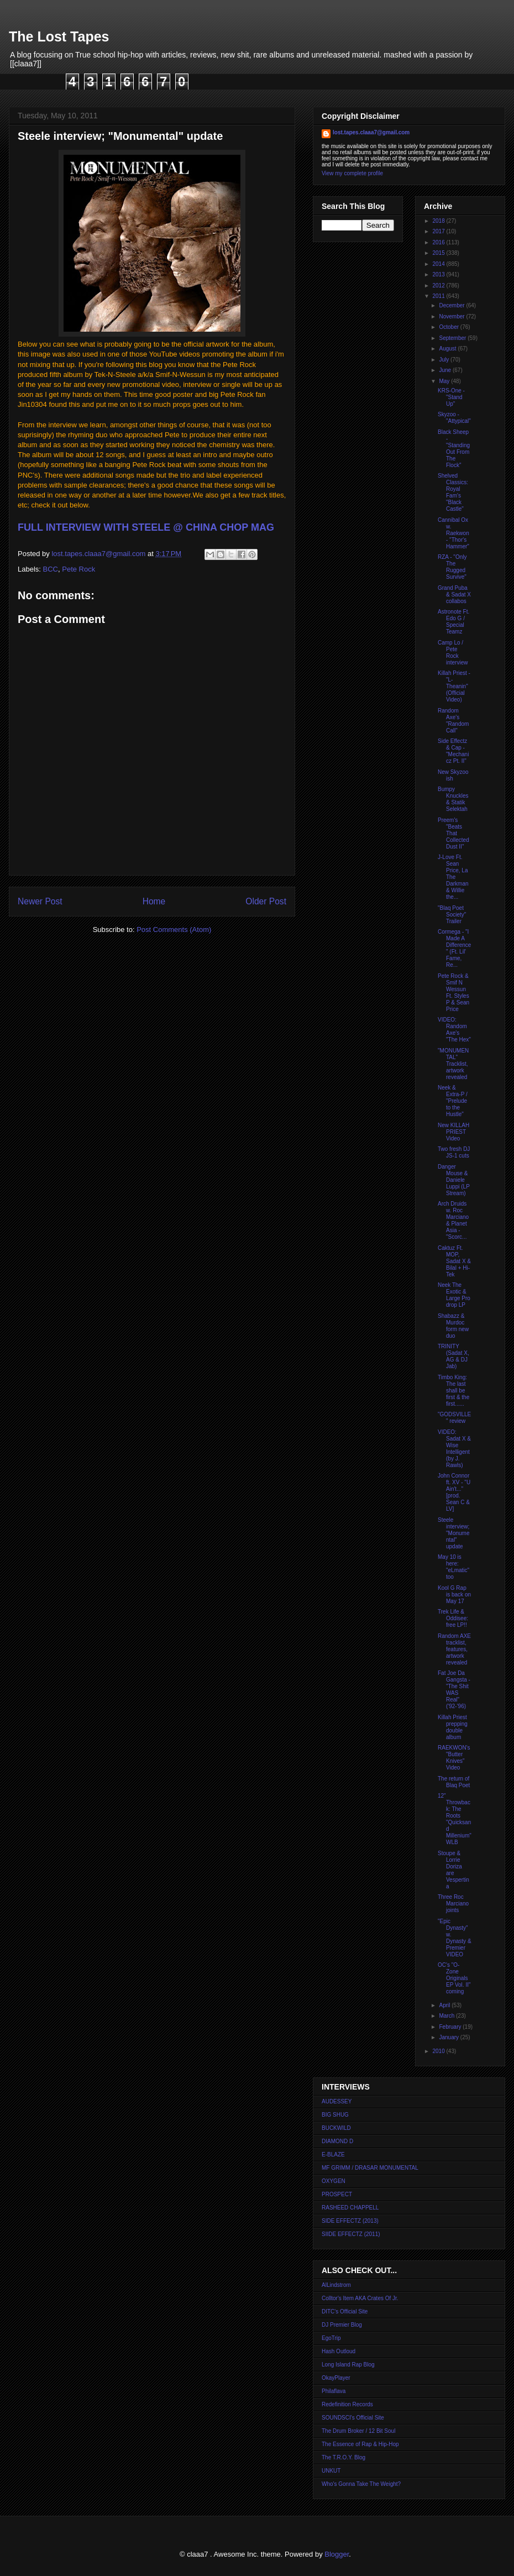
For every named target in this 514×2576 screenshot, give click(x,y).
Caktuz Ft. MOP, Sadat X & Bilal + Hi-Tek (454, 1261)
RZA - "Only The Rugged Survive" (452, 567)
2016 (439, 242)
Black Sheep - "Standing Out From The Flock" (454, 448)
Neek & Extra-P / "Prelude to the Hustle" (453, 1101)
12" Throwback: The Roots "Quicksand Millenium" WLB (454, 1819)
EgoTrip (331, 2338)
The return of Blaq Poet (454, 1782)
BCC (50, 569)
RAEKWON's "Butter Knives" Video (454, 1758)
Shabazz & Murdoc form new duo (453, 1326)
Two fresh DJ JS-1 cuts (454, 1152)
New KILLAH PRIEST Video (453, 1132)
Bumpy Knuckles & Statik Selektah (453, 799)
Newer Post (40, 901)
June (445, 370)
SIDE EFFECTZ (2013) (350, 2221)
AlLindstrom (336, 2285)
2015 (439, 253)
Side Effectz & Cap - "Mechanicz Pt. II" (453, 751)
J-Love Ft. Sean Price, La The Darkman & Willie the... (453, 877)
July (444, 360)
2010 (439, 2051)
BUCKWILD (336, 2128)
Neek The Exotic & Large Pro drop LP (454, 1295)
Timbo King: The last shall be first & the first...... (453, 1390)
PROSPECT (337, 2194)
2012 (439, 285)
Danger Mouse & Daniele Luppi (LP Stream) (454, 1180)
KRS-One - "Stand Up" (451, 397)
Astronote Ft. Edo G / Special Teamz (453, 622)
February (451, 2027)
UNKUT (331, 2471)
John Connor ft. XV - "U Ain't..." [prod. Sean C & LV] (454, 1492)
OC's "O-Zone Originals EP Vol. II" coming (454, 1978)
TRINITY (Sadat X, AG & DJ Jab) (453, 1356)
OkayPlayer (336, 2378)
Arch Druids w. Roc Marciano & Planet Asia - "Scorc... (453, 1220)
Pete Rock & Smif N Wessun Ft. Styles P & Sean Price (453, 992)
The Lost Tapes (59, 36)
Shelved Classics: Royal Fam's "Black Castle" (453, 492)
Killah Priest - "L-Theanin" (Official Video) (454, 686)
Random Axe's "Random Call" (453, 721)
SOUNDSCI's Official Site (353, 2418)
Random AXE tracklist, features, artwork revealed (454, 1649)
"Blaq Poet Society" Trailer (452, 914)
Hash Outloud (338, 2351)
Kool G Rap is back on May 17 (454, 1594)
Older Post (265, 901)
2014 (439, 264)
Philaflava (333, 2391)
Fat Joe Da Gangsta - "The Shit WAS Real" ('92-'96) (454, 1689)
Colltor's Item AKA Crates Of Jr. (360, 2298)
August (448, 348)
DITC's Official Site (345, 2311)
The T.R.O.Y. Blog (343, 2457)
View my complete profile (352, 173)
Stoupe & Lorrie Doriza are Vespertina (453, 1869)
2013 (439, 274)
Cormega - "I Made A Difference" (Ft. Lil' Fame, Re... (454, 948)
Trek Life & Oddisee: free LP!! (453, 1618)
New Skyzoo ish (453, 775)
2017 (439, 231)
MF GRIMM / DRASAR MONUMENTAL (370, 2168)
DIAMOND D (337, 2141)
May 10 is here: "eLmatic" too (453, 1567)
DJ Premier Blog (342, 2325)
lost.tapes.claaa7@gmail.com (371, 132)
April (445, 2005)
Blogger (336, 2554)
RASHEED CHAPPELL (350, 2208)
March (447, 2016)
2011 (439, 296)
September (453, 338)
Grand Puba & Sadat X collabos (454, 594)
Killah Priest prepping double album (453, 1727)
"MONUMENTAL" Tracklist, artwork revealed (453, 1064)
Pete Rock (78, 569)
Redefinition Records (347, 2404)
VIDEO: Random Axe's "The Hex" (454, 1030)
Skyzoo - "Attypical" (454, 417)
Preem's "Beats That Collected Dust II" (453, 833)
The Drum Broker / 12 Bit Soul (358, 2431)
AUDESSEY (337, 2101)
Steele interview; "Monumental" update (453, 1533)
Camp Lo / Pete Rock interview (453, 653)
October (449, 327)
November (452, 316)
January (449, 2037)
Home (154, 901)
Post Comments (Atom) (174, 929)
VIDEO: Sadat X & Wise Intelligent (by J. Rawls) (454, 1448)
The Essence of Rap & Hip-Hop (360, 2444)
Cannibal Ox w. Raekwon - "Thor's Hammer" (453, 533)
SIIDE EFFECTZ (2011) (351, 2234)
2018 (439, 221)
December (452, 305)
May (445, 381)
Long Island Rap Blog (348, 2365)
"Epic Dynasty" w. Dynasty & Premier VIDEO (454, 1937)
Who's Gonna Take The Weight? (361, 2484)
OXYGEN (333, 2181)
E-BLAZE (333, 2154)
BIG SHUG (335, 2115)
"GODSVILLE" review (454, 1417)
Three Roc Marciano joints (453, 1903)
